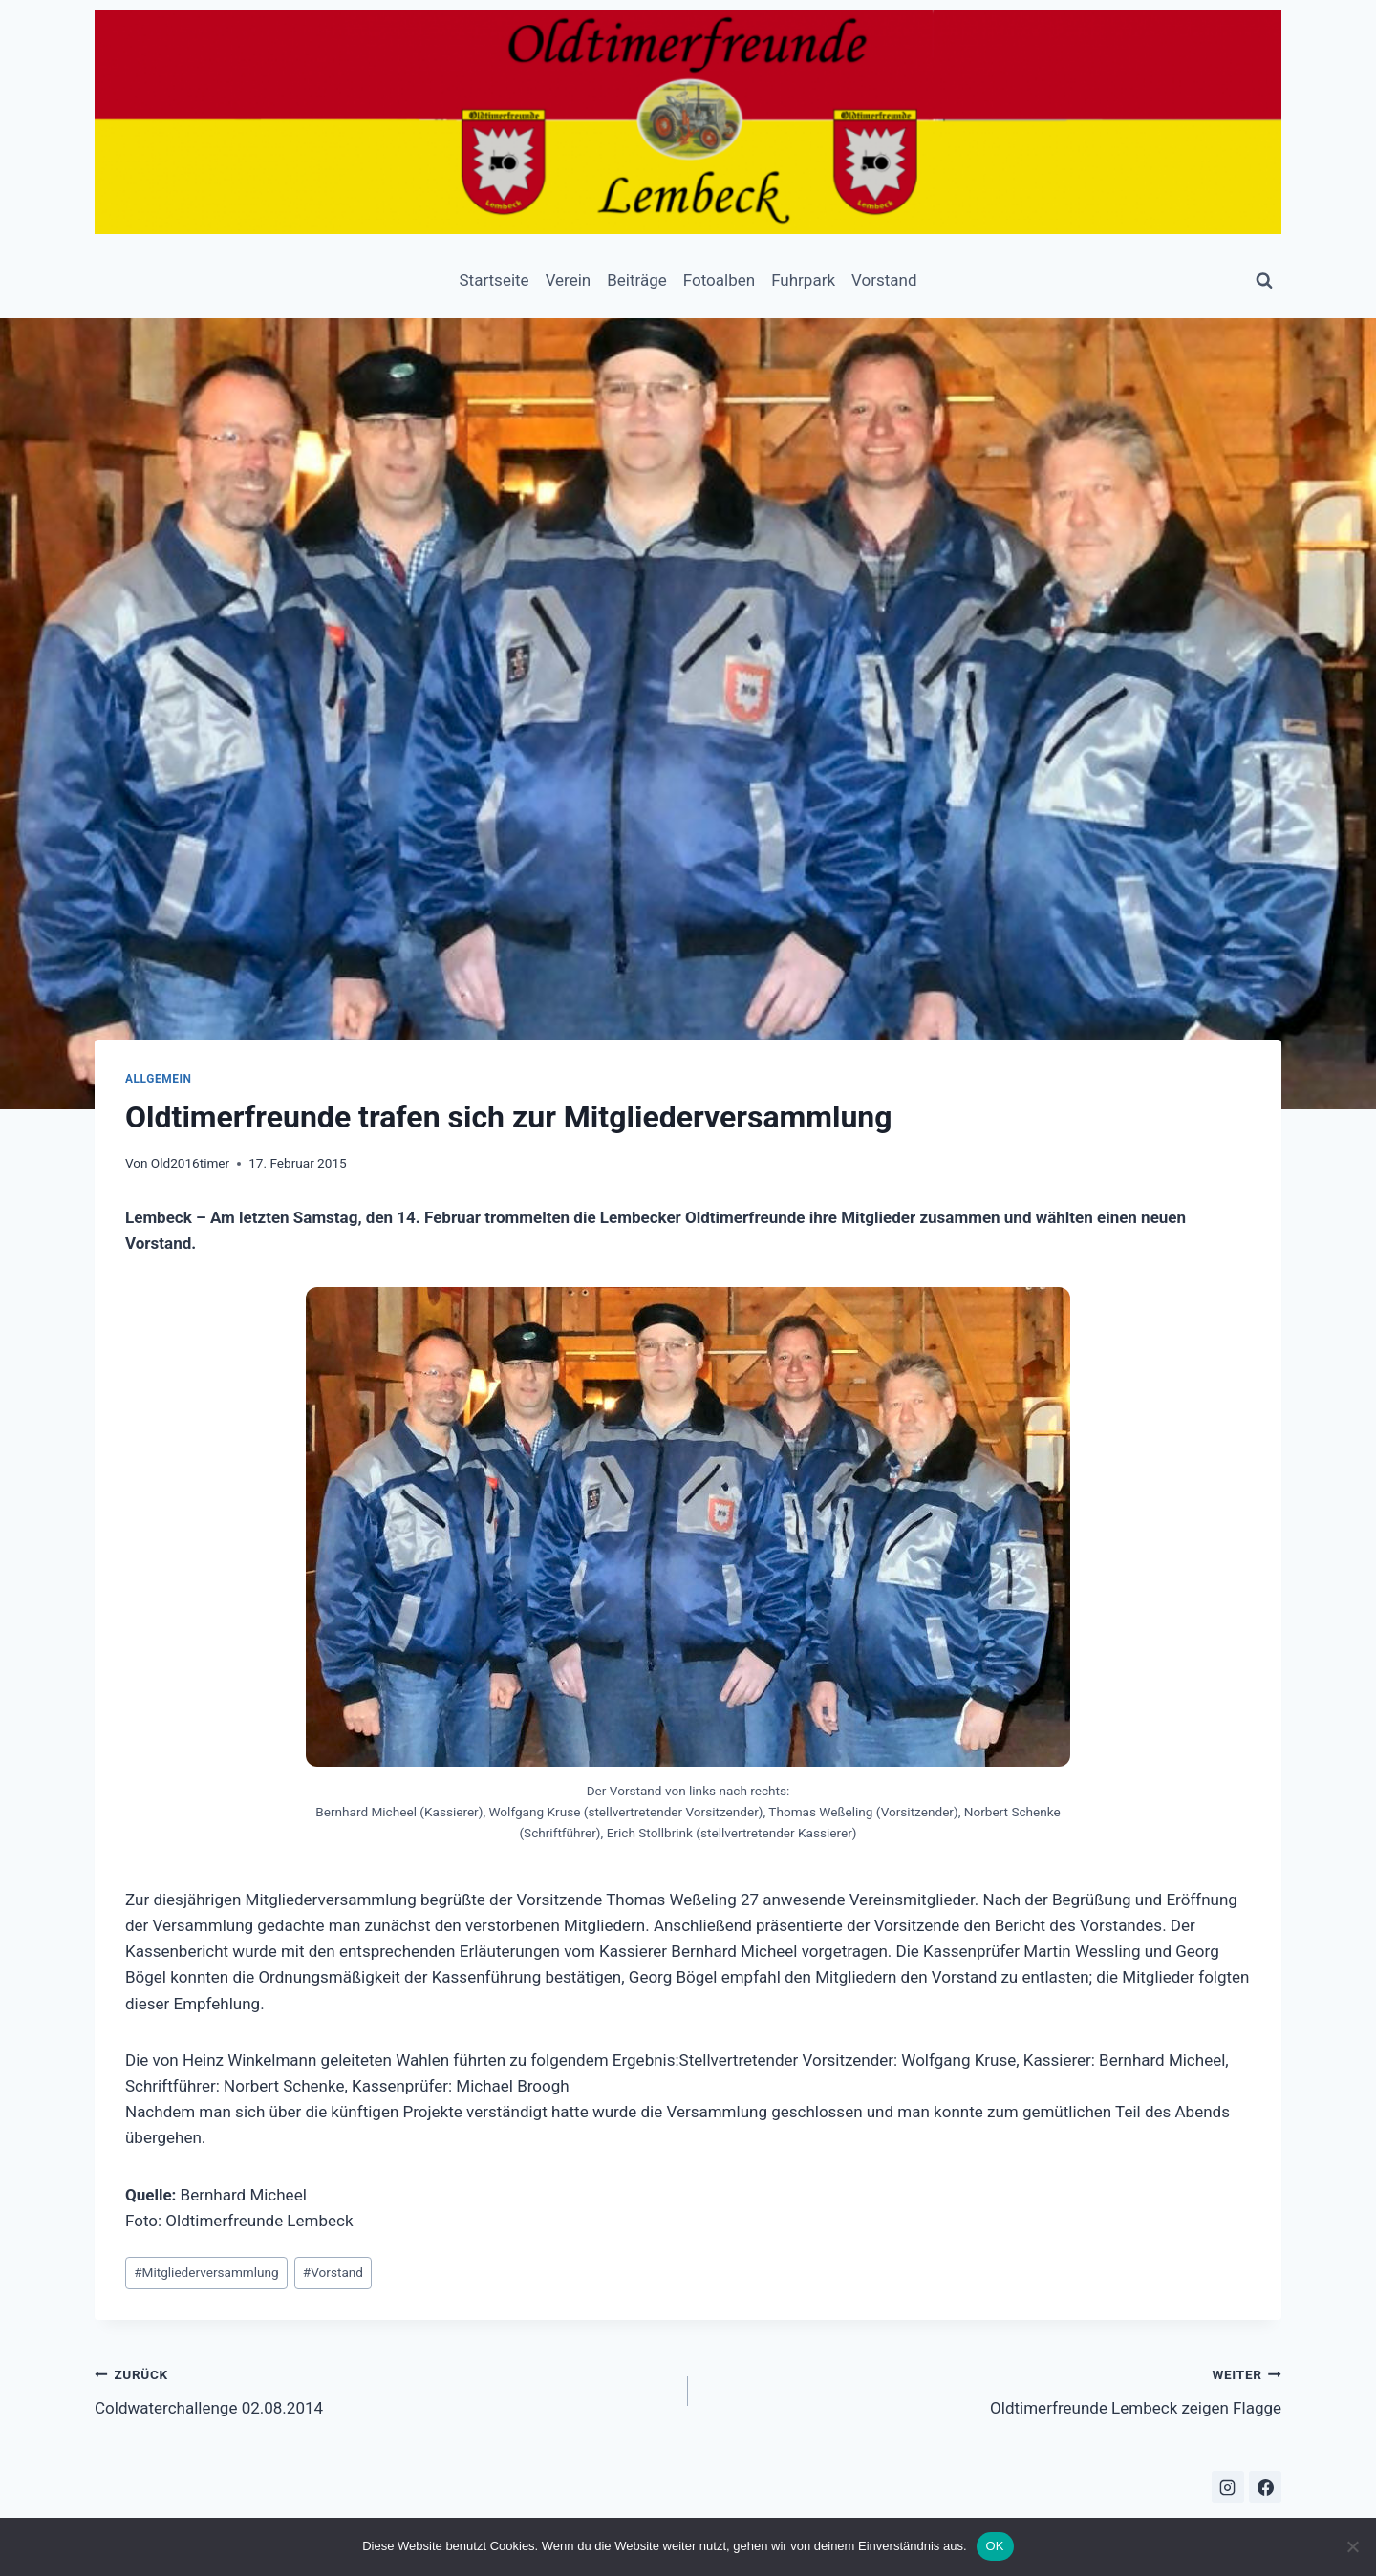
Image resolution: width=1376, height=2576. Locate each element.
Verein (568, 280)
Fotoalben (719, 280)
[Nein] (1352, 2546)
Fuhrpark (803, 280)
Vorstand (883, 280)
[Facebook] (1265, 2487)
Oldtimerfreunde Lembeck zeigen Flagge (992, 2389)
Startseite (493, 280)
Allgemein (158, 1078)
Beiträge (637, 280)
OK (995, 2546)
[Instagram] (1228, 2487)
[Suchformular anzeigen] (1264, 280)
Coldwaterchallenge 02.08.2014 (383, 2389)
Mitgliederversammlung (206, 2272)
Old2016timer (190, 1162)
